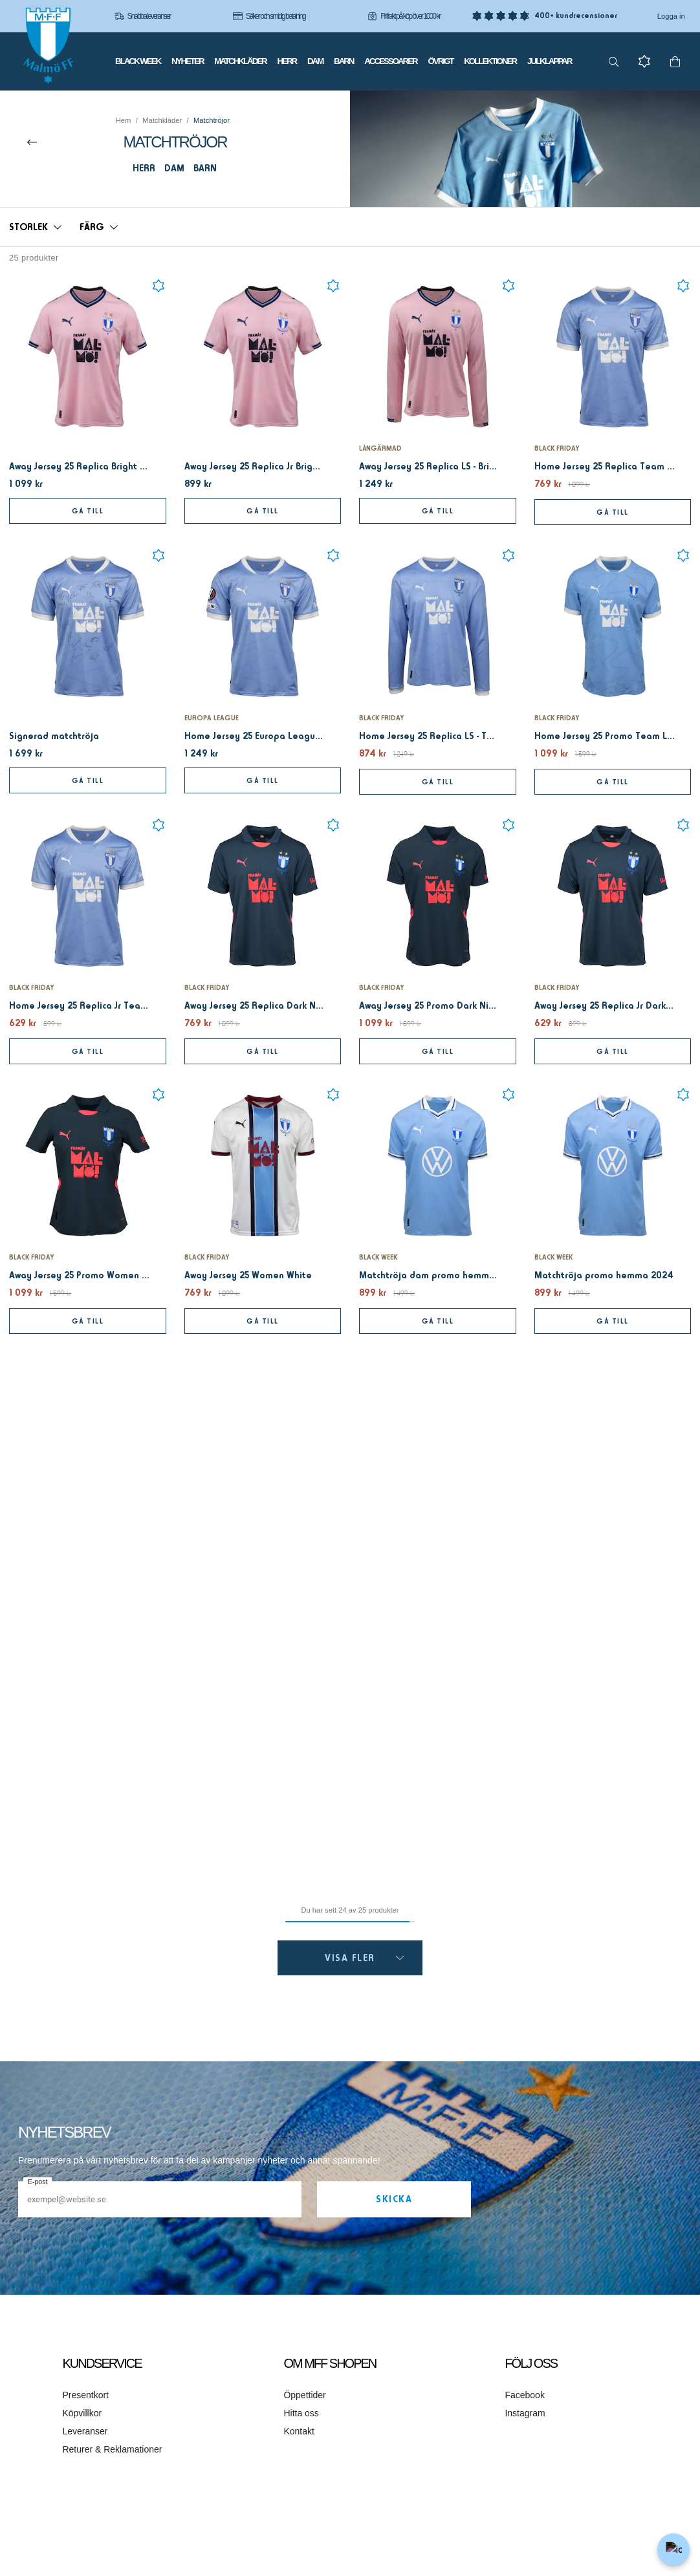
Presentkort (85, 2395)
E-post (37, 2181)
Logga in (671, 16)
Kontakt (298, 2431)
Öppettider (304, 2395)
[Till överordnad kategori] (32, 142)
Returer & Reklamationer (112, 2449)
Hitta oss (300, 2413)
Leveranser (84, 2431)
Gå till (88, 510)
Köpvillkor (82, 2413)
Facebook (524, 2395)
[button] (35, 227)
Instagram (525, 2413)
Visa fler (364, 1958)
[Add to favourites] (158, 286)
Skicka (394, 2199)
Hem (123, 120)
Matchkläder (162, 120)
